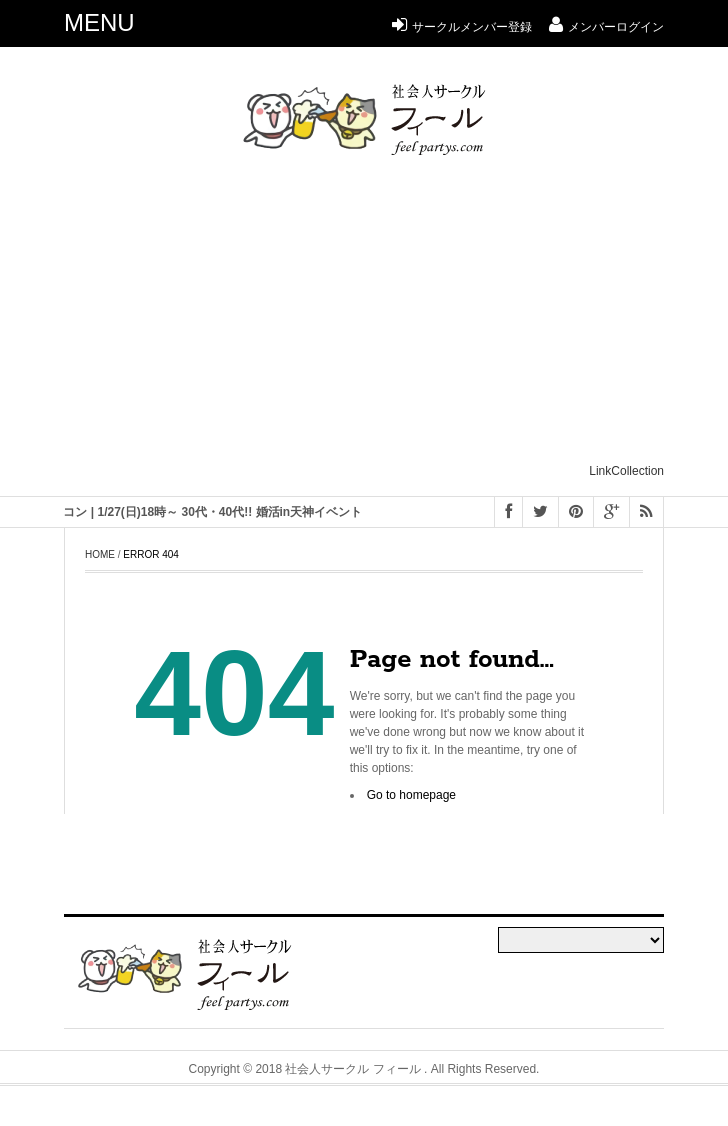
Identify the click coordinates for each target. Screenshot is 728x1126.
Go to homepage (411, 795)
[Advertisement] (396, 318)
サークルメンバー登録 (462, 27)
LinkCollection (626, 471)
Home (100, 554)
